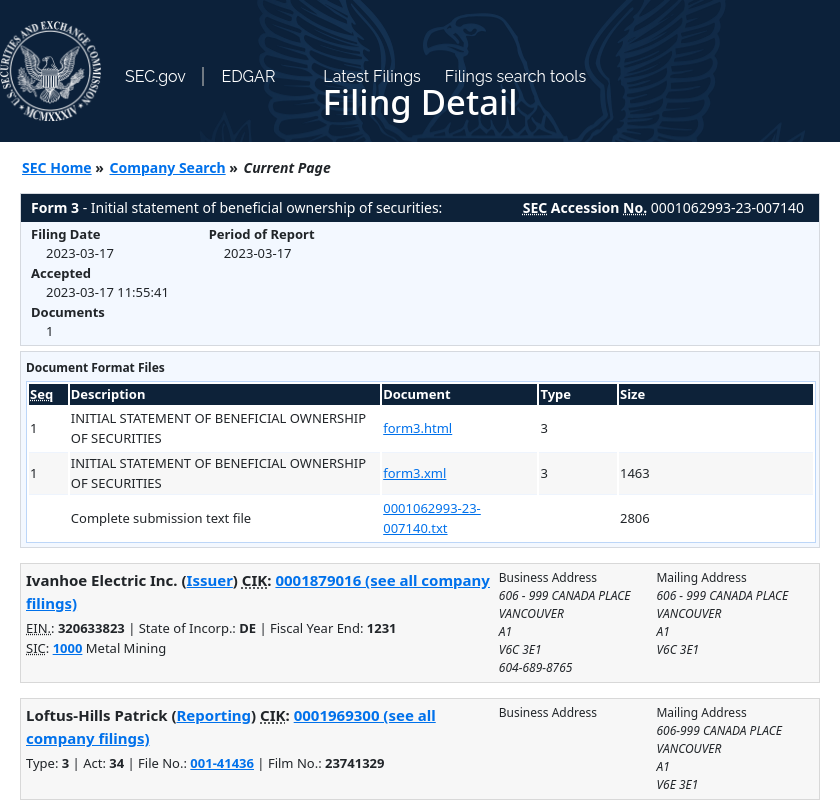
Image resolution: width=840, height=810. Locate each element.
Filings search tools (516, 76)
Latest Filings (371, 76)
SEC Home (57, 167)
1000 (68, 648)
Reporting (214, 715)
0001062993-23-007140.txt (432, 518)
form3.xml (414, 473)
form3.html (417, 428)
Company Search (168, 167)
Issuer (210, 580)
